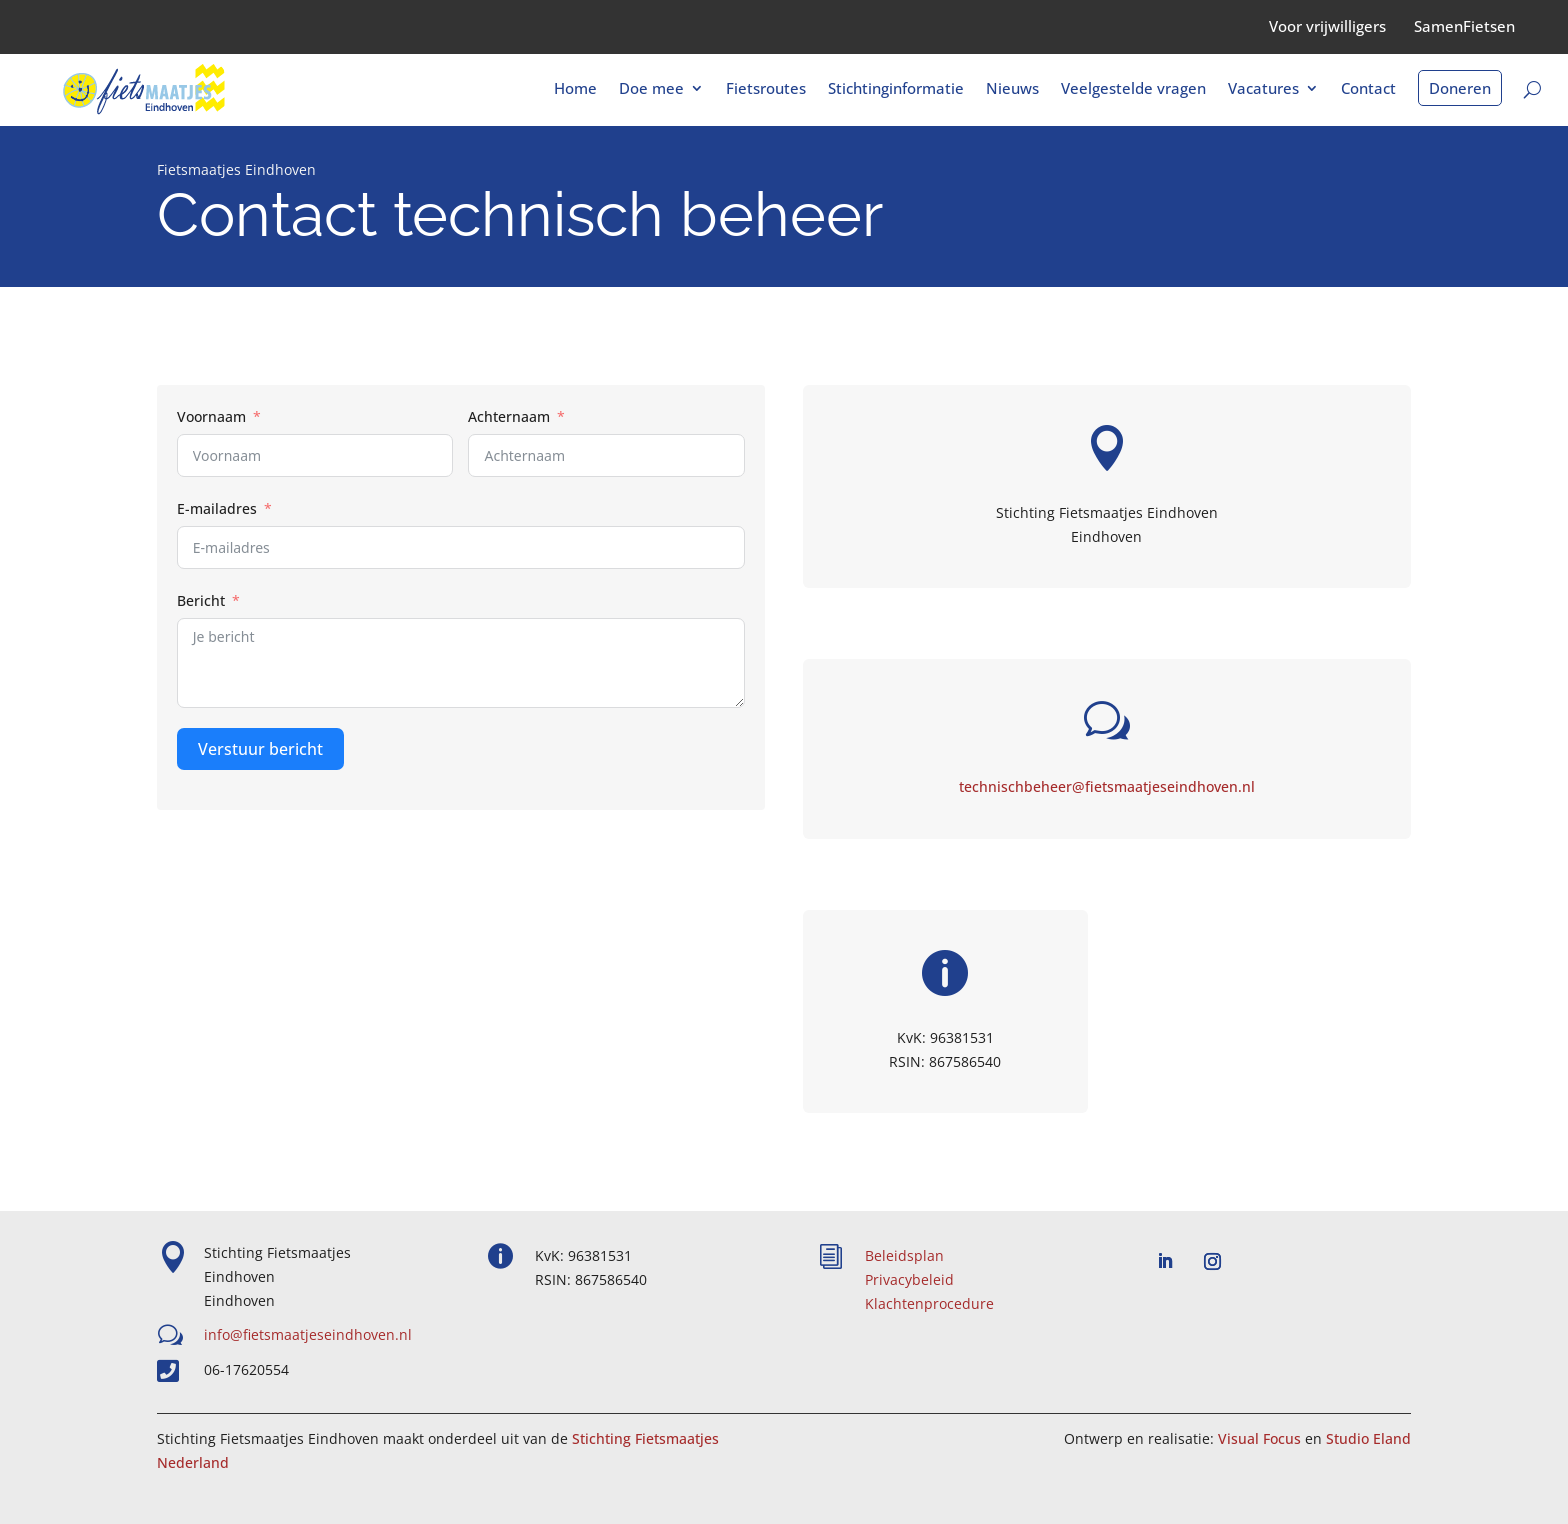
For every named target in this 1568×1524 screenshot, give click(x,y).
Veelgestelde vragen (1133, 89)
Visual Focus (1259, 1438)
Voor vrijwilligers (1327, 26)
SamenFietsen (1464, 26)
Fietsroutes (766, 89)
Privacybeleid (909, 1279)
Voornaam (211, 416)
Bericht (201, 600)
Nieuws (1012, 89)
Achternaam (509, 416)
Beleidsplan (904, 1255)
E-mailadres (217, 508)
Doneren (1460, 88)
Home (575, 89)
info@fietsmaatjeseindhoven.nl (308, 1334)
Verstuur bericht (260, 749)
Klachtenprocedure (929, 1303)
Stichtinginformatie (896, 89)
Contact (1368, 89)
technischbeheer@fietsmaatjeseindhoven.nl (1107, 786)
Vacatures (1263, 89)
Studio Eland (1368, 1438)
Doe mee (651, 89)
